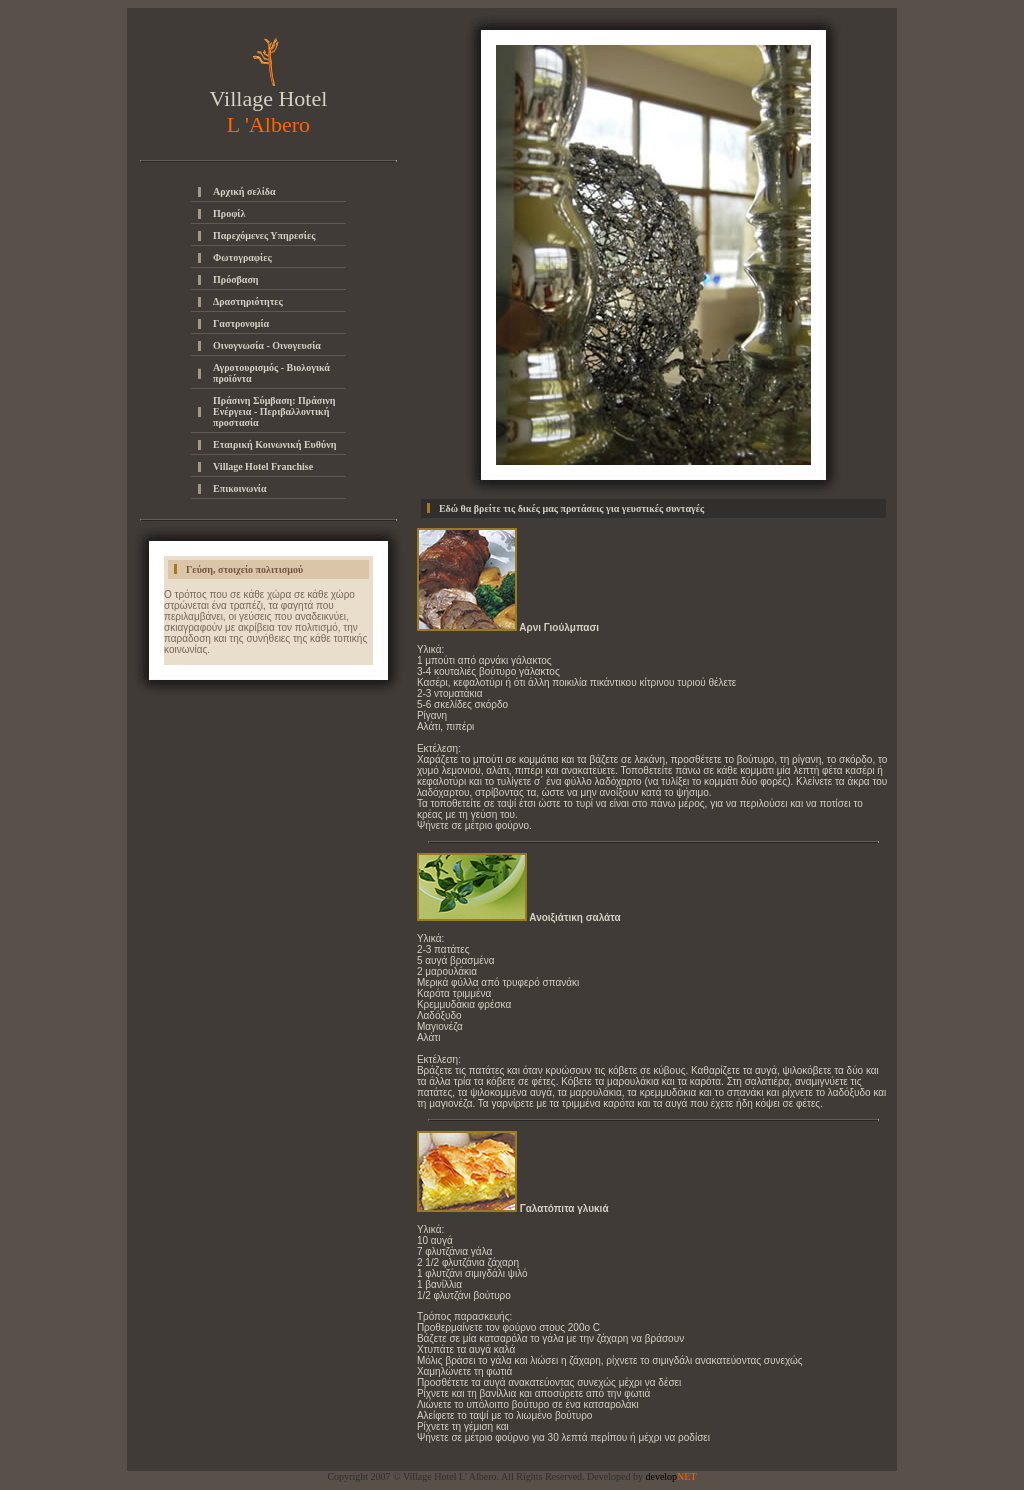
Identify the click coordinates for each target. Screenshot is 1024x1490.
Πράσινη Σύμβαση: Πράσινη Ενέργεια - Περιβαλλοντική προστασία (274, 411)
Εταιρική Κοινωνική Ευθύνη (274, 444)
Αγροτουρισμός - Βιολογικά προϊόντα (271, 373)
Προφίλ (229, 213)
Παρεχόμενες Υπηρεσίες (264, 235)
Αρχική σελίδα (244, 191)
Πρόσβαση (236, 279)
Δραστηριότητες (248, 301)
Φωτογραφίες (242, 257)
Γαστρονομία (241, 323)
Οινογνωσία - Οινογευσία (267, 345)
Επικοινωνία (240, 488)
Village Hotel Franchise (263, 466)
